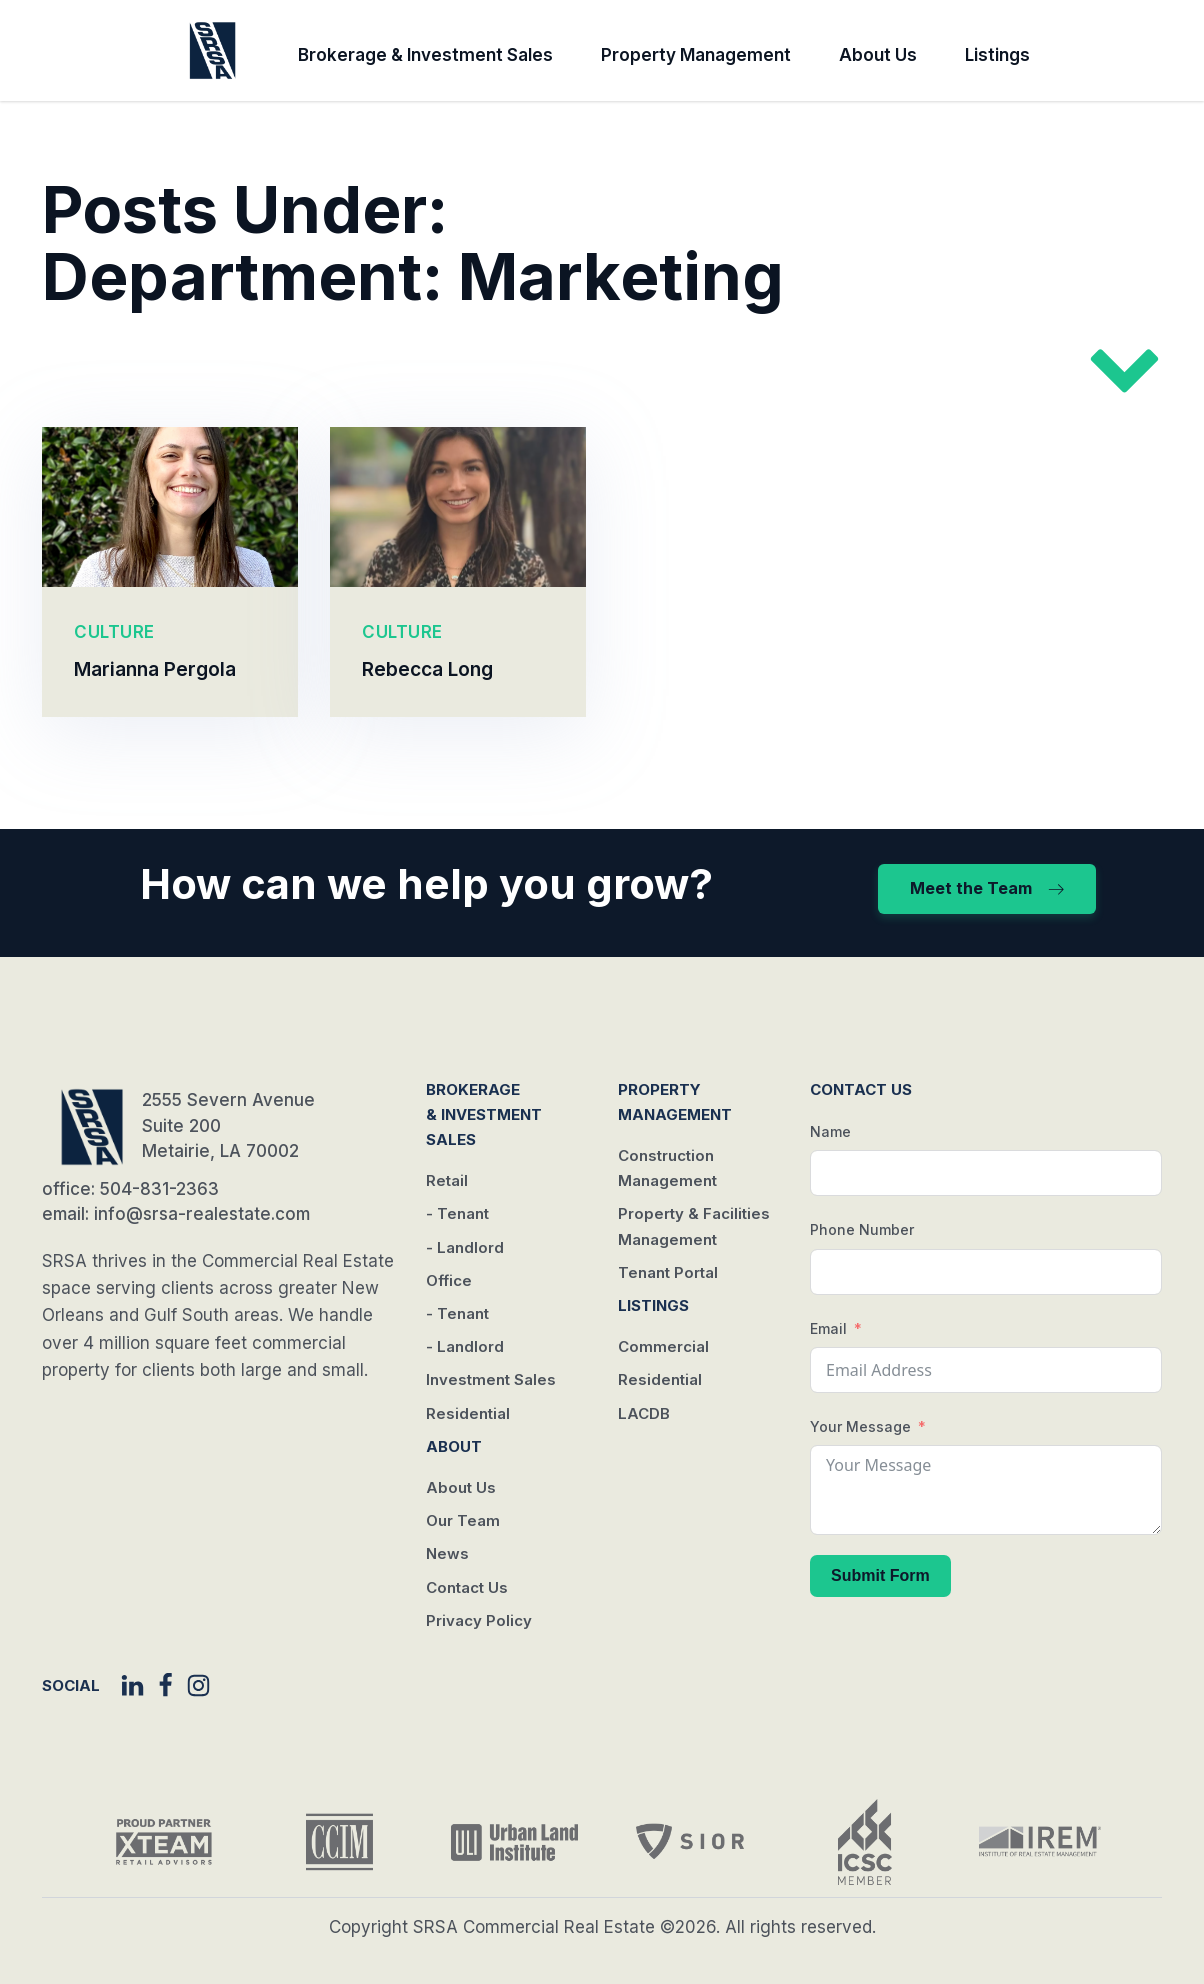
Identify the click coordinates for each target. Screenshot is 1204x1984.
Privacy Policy (479, 1620)
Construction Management (667, 1168)
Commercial (663, 1346)
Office (449, 1280)
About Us (878, 55)
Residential (468, 1413)
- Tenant (457, 1213)
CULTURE (114, 632)
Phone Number (862, 1229)
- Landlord (465, 1247)
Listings (997, 55)
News (447, 1553)
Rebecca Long (427, 669)
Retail (447, 1180)
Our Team (463, 1520)
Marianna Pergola (155, 669)
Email (828, 1328)
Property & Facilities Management (694, 1226)
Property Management (696, 55)
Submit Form (880, 1575)
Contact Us (467, 1587)
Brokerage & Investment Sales (425, 55)
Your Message (860, 1426)
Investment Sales (491, 1379)
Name (830, 1131)
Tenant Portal (668, 1272)
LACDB (644, 1413)
